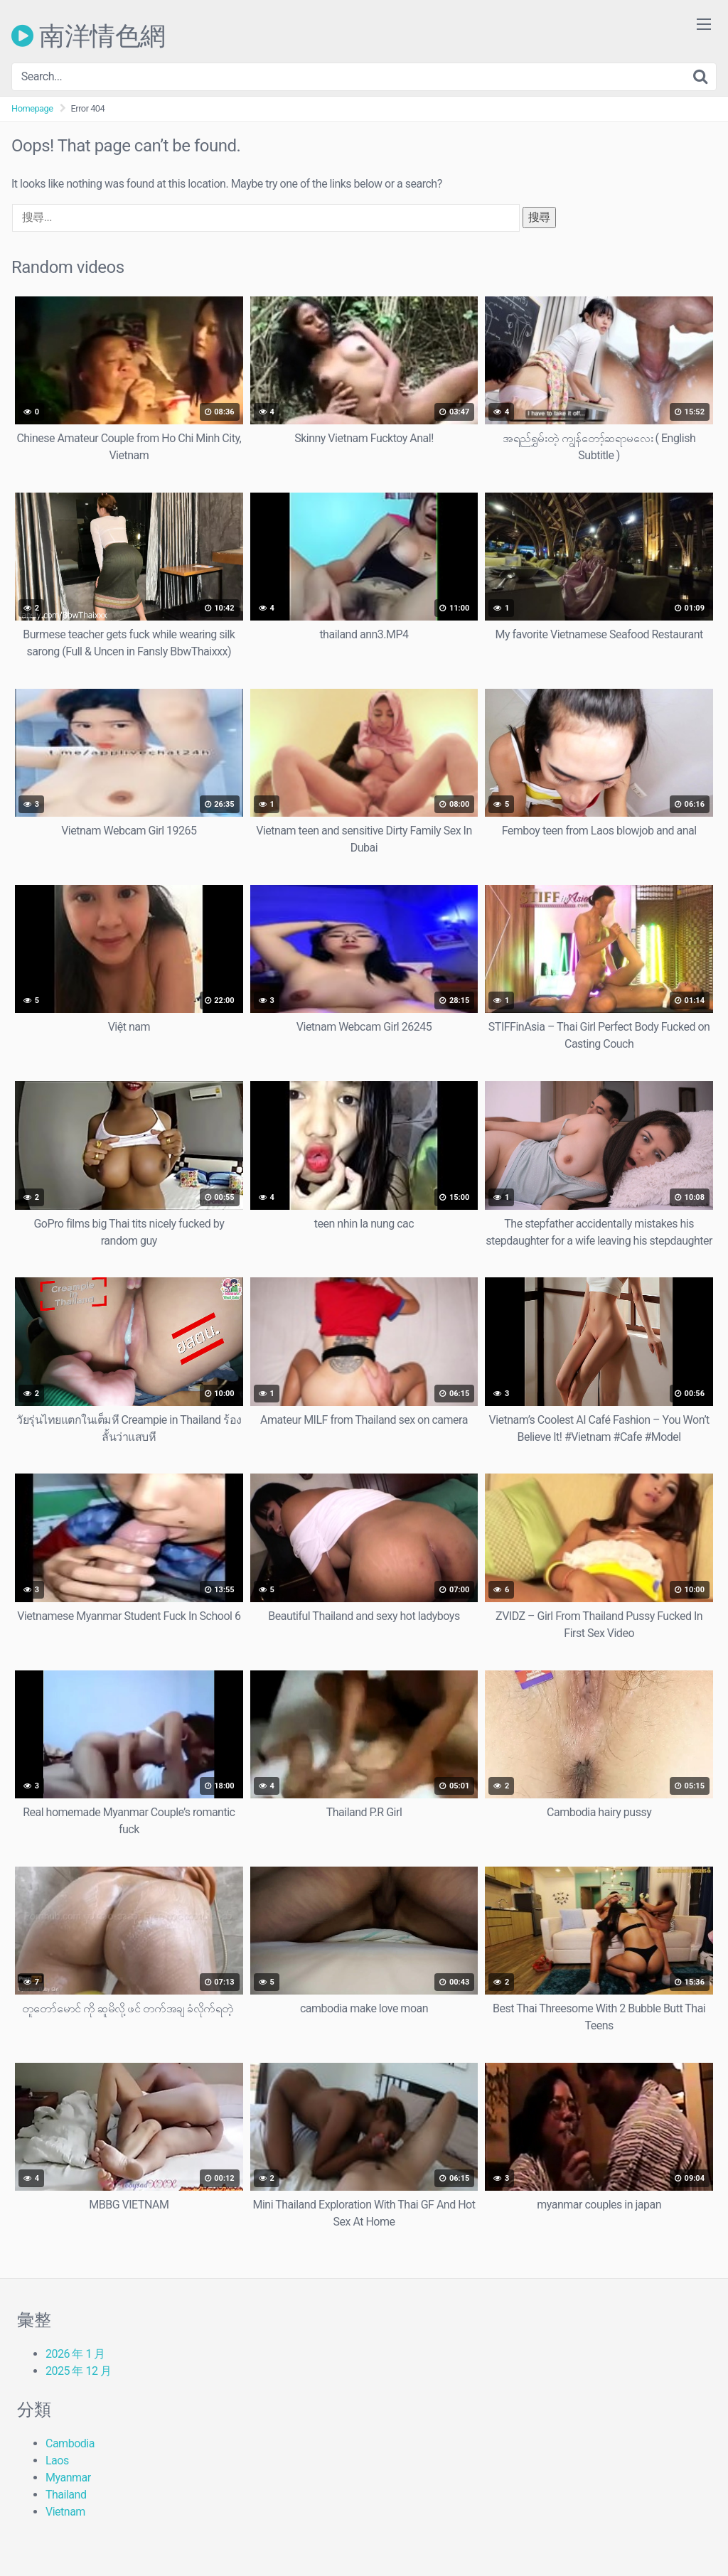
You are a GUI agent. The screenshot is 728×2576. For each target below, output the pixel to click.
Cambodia (70, 2443)
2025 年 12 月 (78, 2371)
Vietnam (65, 2511)
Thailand (66, 2494)
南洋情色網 (88, 35)
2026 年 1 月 (75, 2354)
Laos (57, 2460)
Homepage (32, 108)
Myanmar (68, 2477)
